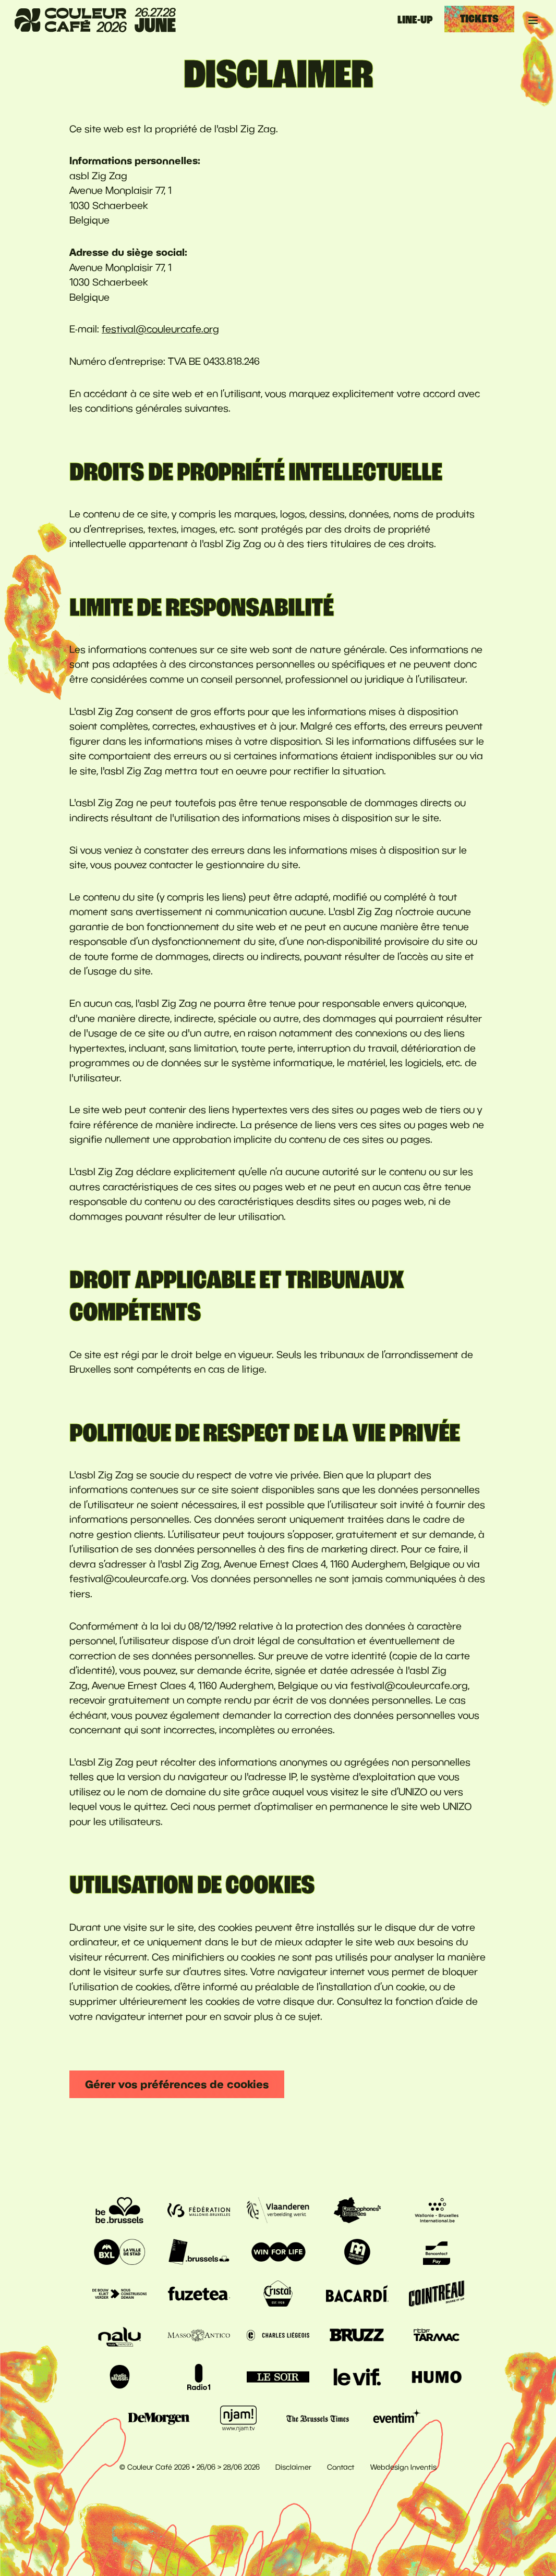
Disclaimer (293, 2467)
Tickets (479, 19)
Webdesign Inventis (403, 2467)
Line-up (415, 20)
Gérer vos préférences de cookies (177, 2084)
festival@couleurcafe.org (160, 329)
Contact (341, 2467)
